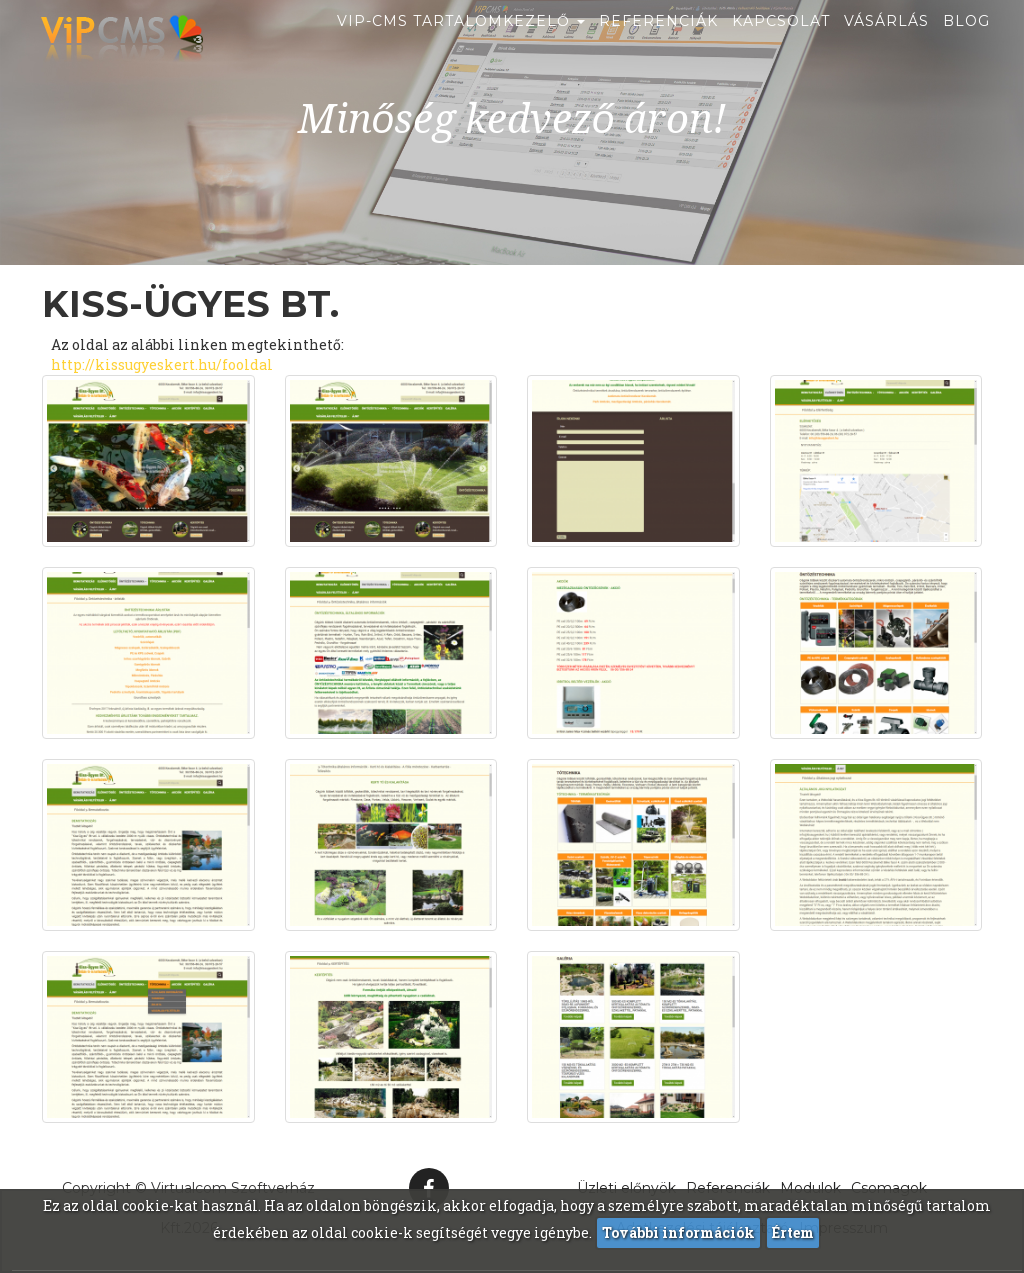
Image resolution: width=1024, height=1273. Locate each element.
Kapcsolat (781, 45)
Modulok (810, 1188)
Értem (793, 1232)
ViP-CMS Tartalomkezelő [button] (461, 45)
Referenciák (658, 45)
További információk (678, 1232)
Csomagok (889, 1188)
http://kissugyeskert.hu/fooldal (162, 364)
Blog (966, 45)
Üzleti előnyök (626, 1188)
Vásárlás (886, 45)
